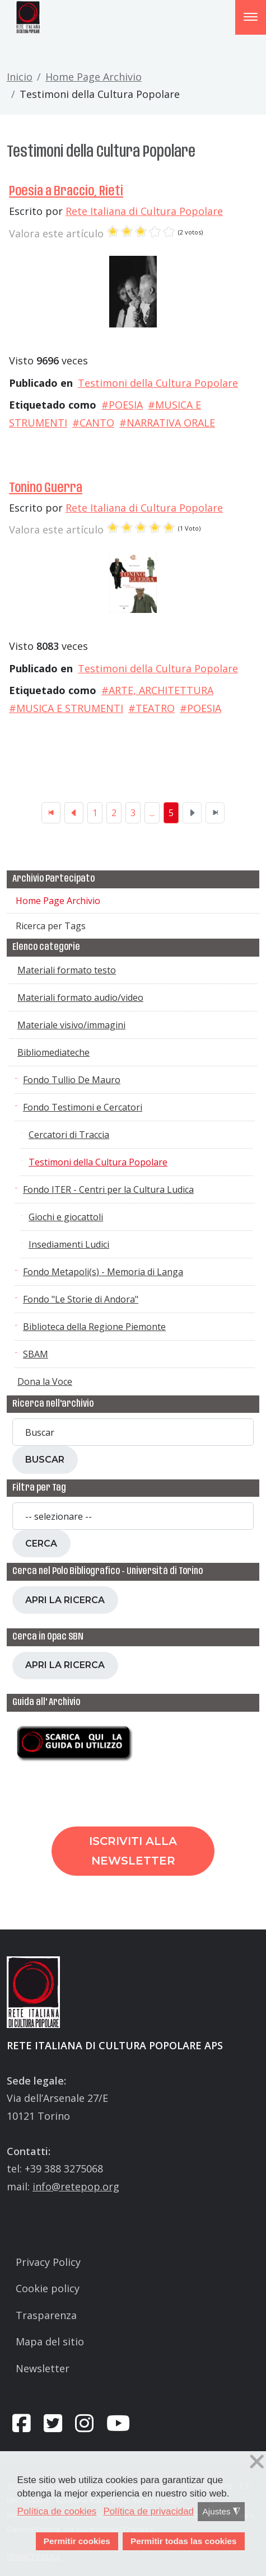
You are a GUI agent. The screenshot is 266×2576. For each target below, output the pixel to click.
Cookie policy (48, 2288)
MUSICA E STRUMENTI (69, 708)
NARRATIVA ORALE (171, 422)
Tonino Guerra (45, 488)
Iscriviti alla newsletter (133, 1850)
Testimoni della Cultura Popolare (158, 383)
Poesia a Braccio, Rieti (66, 191)
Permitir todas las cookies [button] (183, 2541)
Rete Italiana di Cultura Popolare (144, 211)
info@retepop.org (75, 2186)
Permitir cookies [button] (77, 2541)
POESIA (126, 404)
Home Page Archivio (93, 76)
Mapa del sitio (50, 2341)
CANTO (97, 422)
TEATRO (155, 708)
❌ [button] (257, 2462)
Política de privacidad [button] (148, 2511)
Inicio (19, 76)
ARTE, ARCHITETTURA (161, 690)
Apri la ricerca (65, 1600)
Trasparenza (46, 2315)
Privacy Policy (48, 2262)
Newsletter (42, 2368)
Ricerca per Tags (51, 926)
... (152, 813)
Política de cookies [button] (57, 2511)
